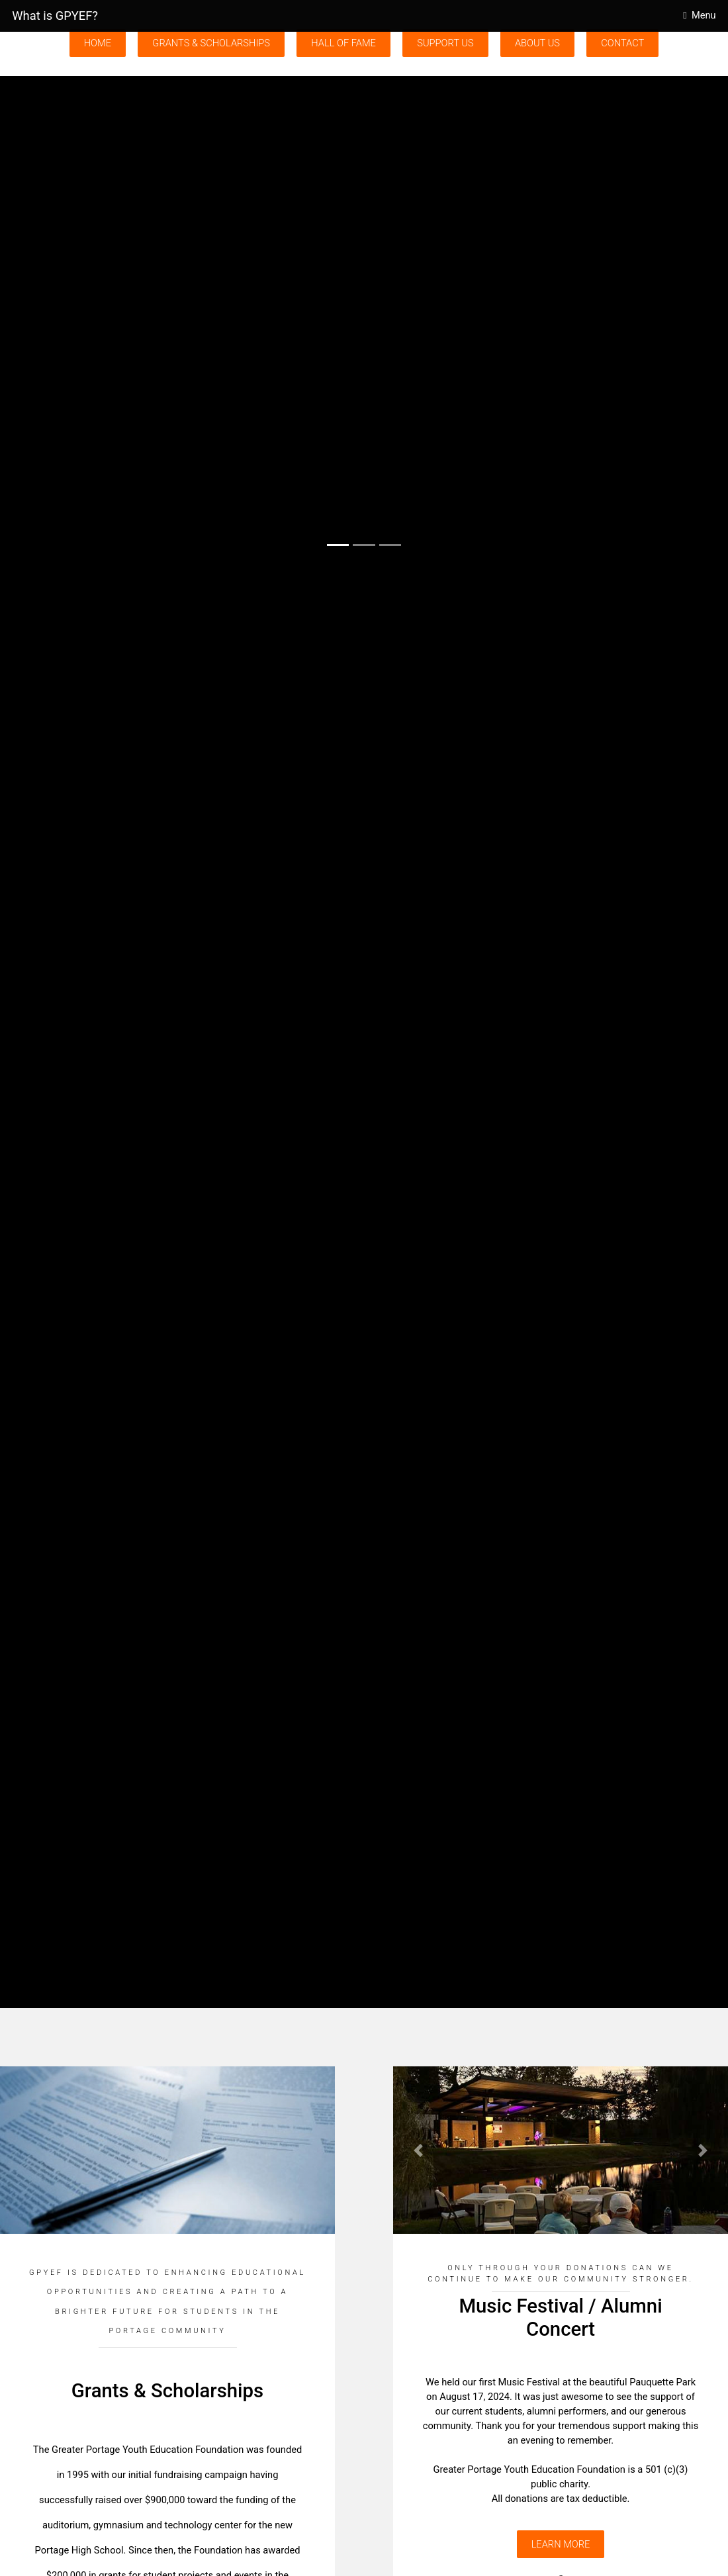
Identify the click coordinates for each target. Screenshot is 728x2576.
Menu (704, 15)
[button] (54, 319)
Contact (622, 43)
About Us (537, 43)
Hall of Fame (343, 43)
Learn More (560, 2544)
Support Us (445, 43)
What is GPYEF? (55, 16)
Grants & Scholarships (211, 43)
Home (97, 43)
